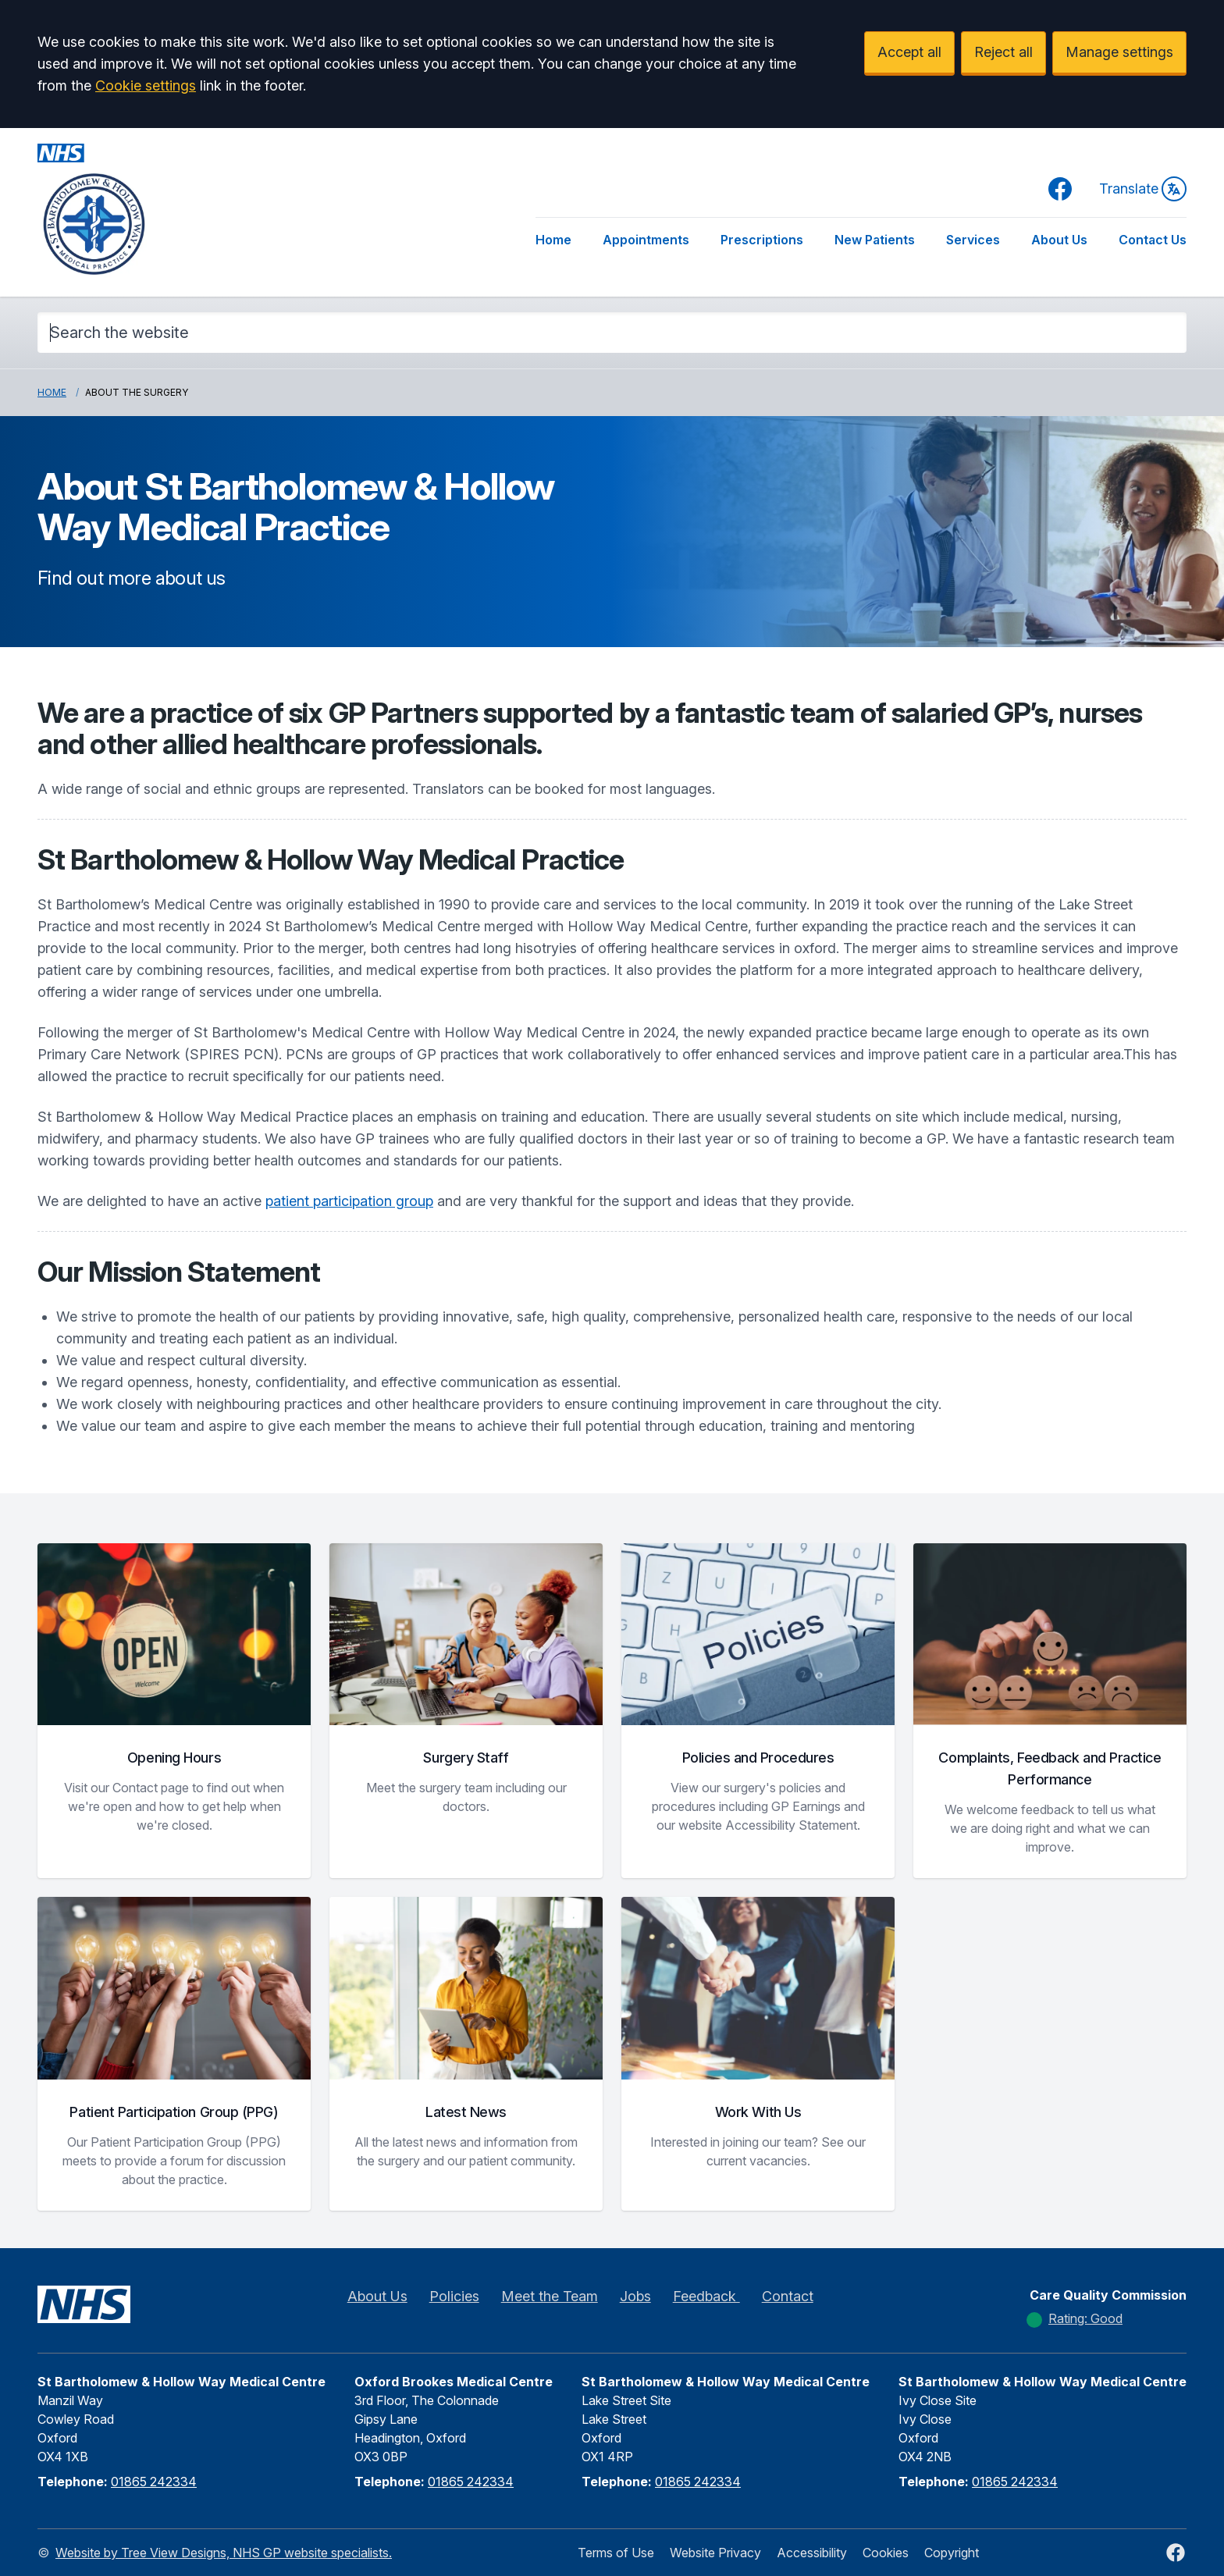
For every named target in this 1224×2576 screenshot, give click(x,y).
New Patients (874, 239)
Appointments (646, 239)
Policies (454, 2296)
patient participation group (349, 1201)
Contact (787, 2296)
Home (553, 239)
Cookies (886, 2552)
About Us (1059, 239)
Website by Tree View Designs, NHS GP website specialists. (223, 2552)
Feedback (706, 2296)
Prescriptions (762, 239)
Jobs (635, 2296)
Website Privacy (715, 2552)
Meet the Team (549, 2296)
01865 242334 (154, 2481)
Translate (1143, 188)
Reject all (1003, 52)
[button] (174, 1710)
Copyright (951, 2552)
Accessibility (812, 2552)
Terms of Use (616, 2552)
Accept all (909, 52)
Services (973, 239)
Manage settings (1119, 52)
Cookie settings (145, 85)
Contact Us (1153, 239)
